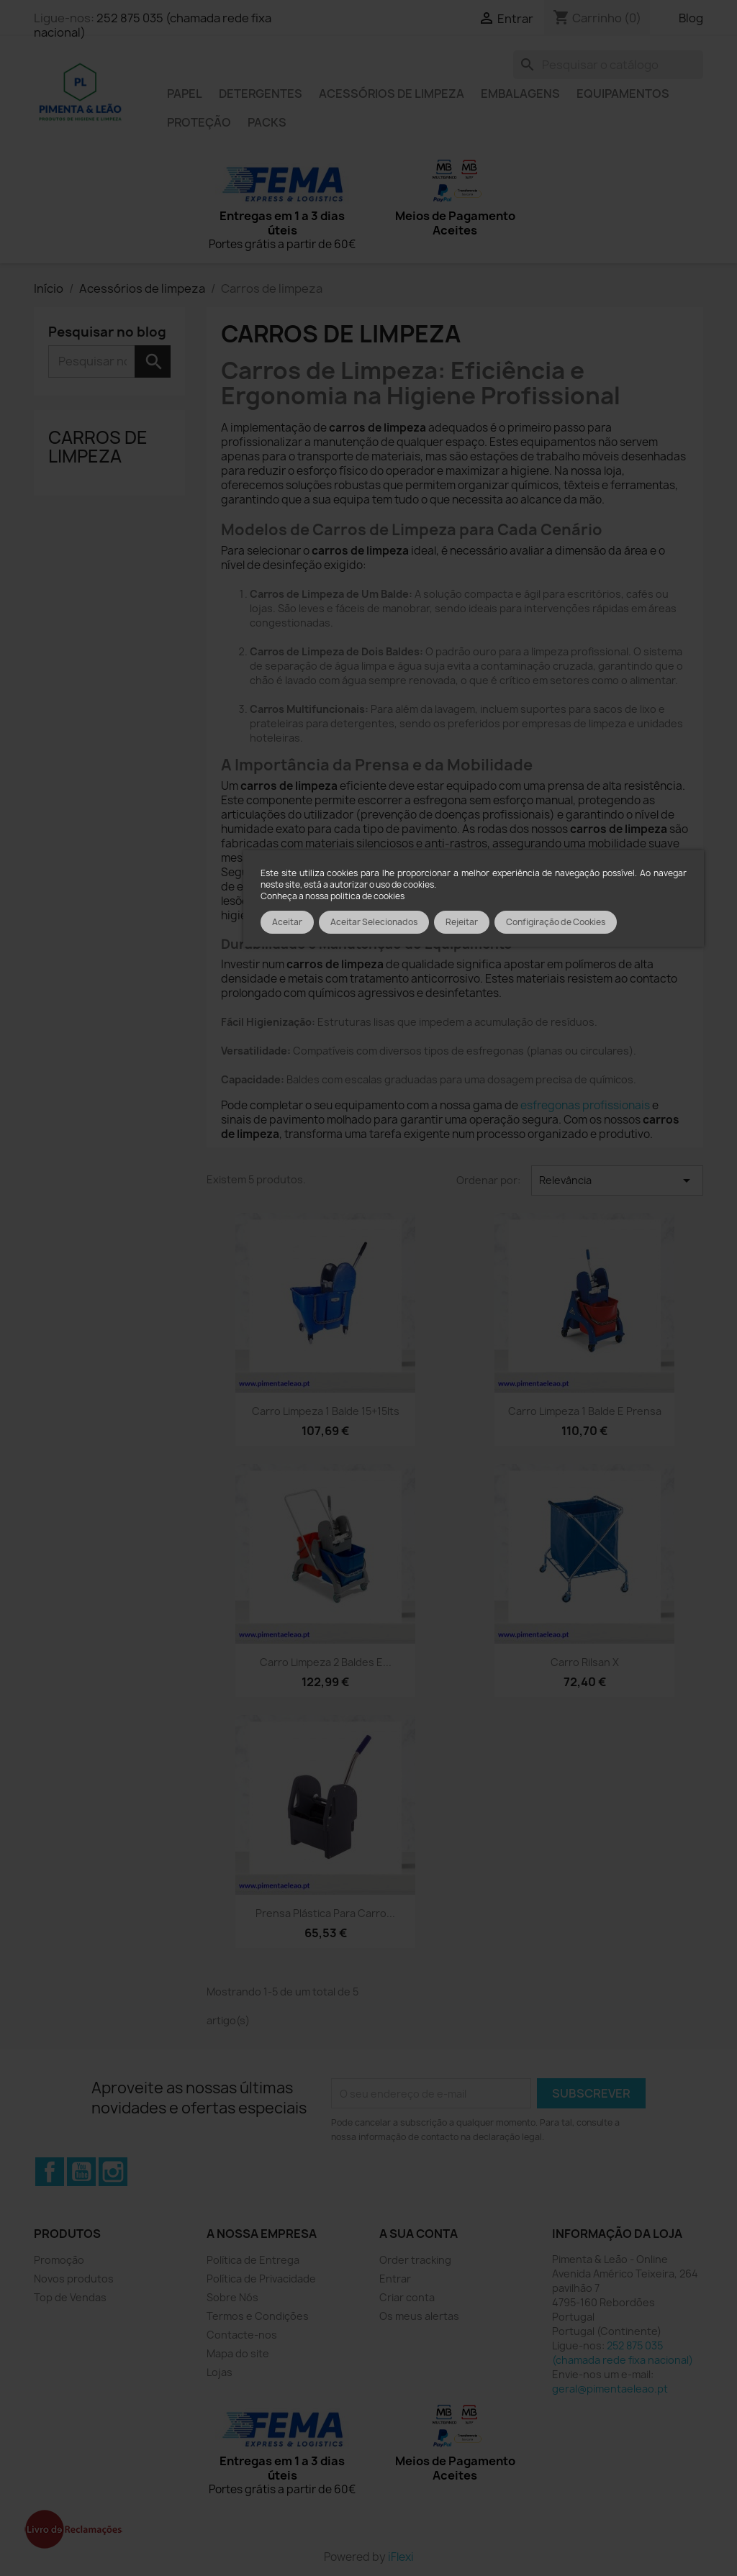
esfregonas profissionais (585, 1105)
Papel (184, 93)
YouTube (81, 2171)
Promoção (59, 2260)
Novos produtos (74, 2278)
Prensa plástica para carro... (325, 1913)
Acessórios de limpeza (391, 93)
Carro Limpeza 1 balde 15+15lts (325, 1411)
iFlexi (401, 2556)
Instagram (113, 2171)
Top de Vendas (70, 2297)
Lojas (219, 2372)
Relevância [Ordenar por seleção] (617, 1180)
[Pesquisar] (608, 64)
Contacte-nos (242, 2334)
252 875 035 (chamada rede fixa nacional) (152, 25)
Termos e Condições (258, 2316)
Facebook (49, 2171)
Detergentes (260, 93)
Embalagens (520, 93)
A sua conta (418, 2234)
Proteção (199, 122)
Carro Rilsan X (585, 1662)
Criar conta (407, 2297)
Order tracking (415, 2260)
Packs (267, 122)
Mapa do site (238, 2353)
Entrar (395, 2278)
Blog (691, 18)
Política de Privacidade (261, 2278)
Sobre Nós (232, 2297)
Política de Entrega (253, 2260)
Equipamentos (623, 93)
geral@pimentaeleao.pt (610, 2388)
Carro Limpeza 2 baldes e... (326, 1662)
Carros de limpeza (98, 446)
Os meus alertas (419, 2316)
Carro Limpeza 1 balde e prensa (584, 1411)
